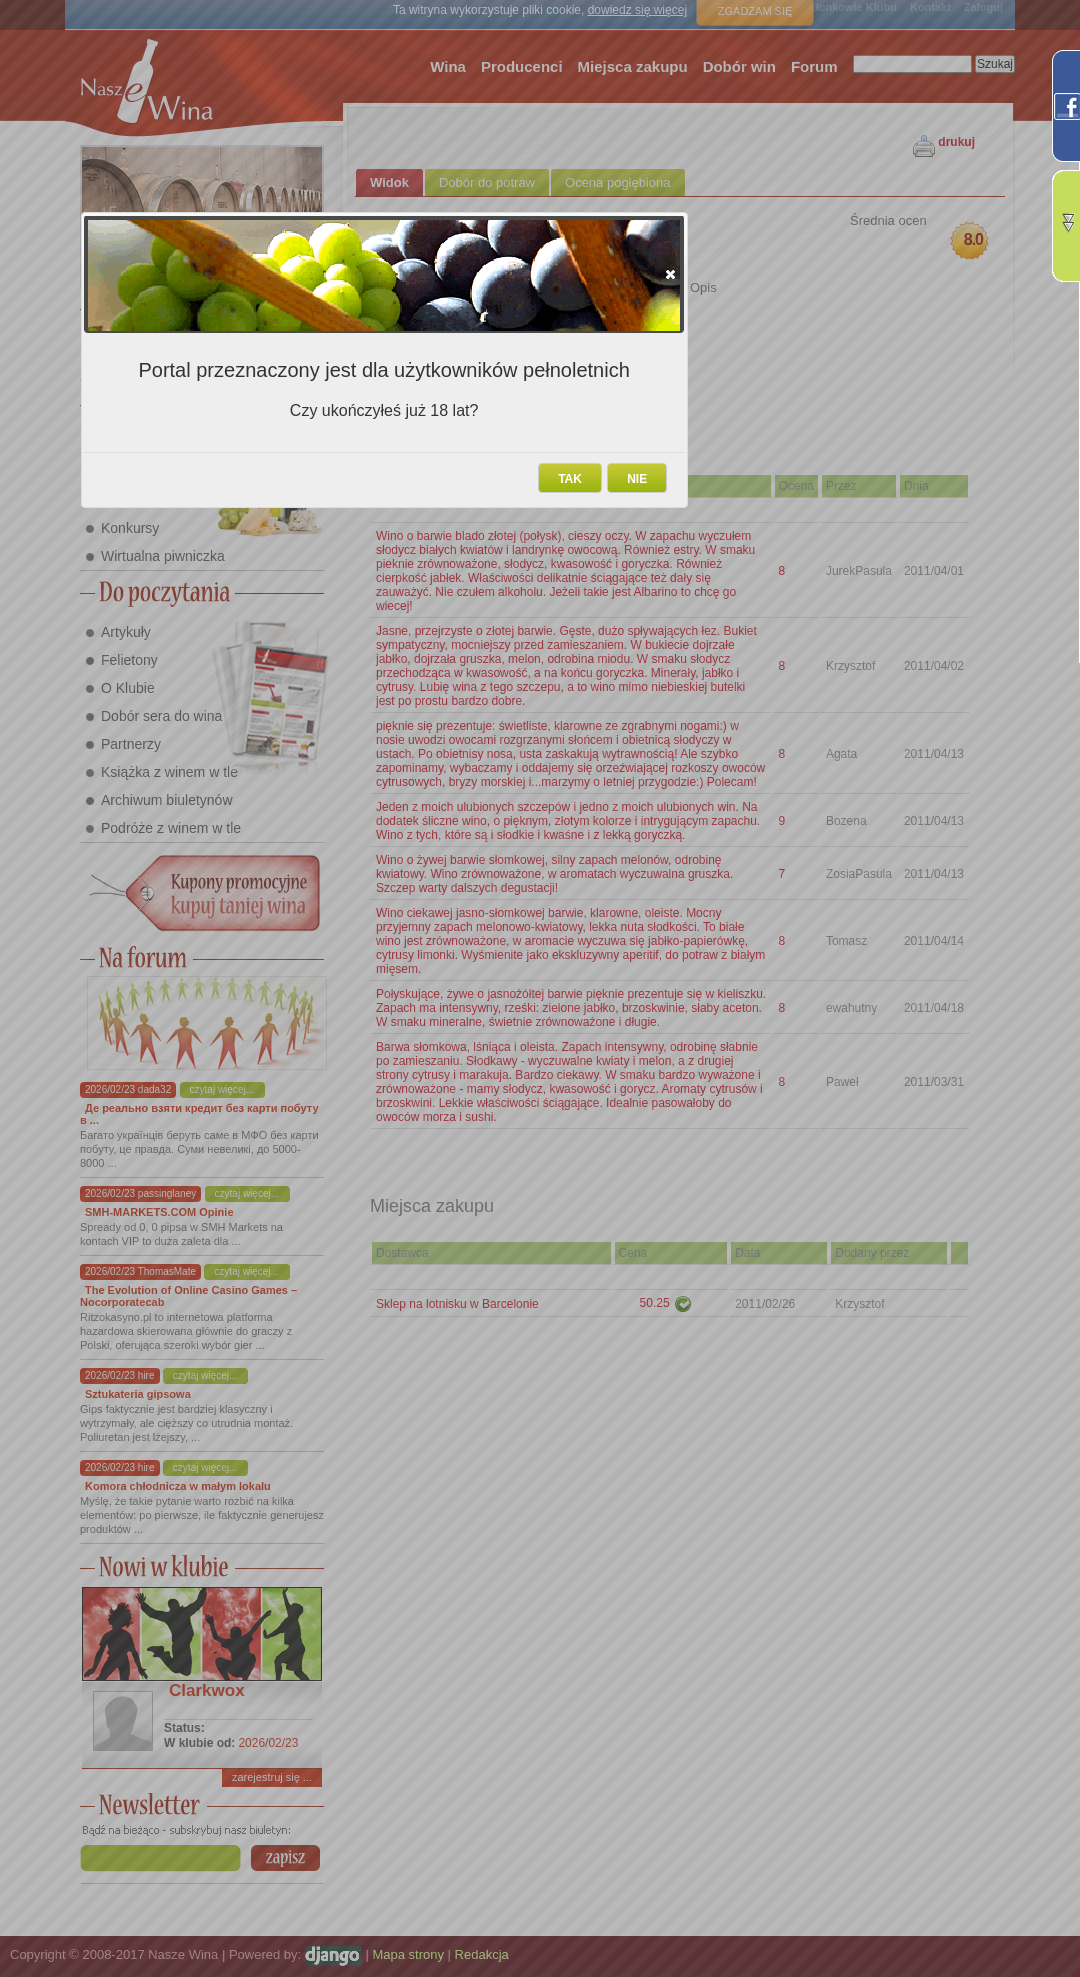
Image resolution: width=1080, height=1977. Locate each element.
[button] (670, 274)
